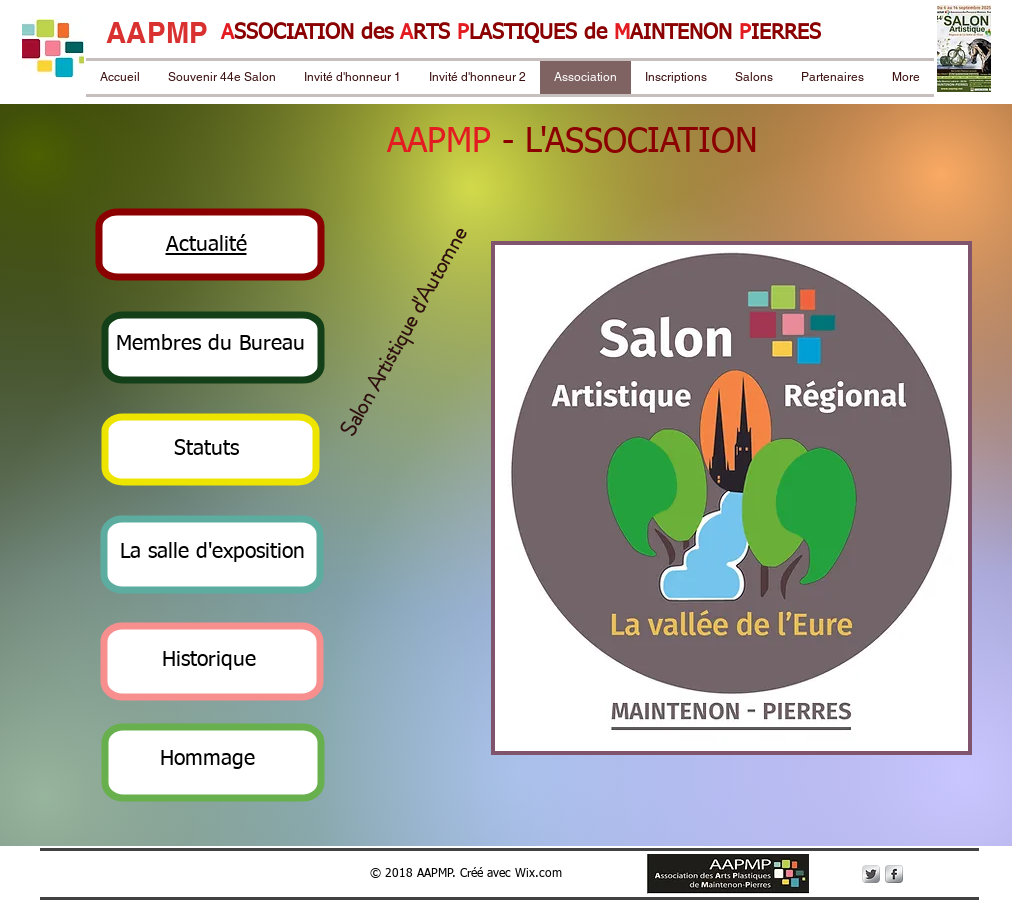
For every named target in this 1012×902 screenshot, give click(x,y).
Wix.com (538, 874)
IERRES (786, 33)
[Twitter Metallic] (871, 874)
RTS (435, 33)
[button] (206, 245)
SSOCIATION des (317, 33)
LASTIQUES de (541, 33)
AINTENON (684, 33)
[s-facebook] (894, 874)
